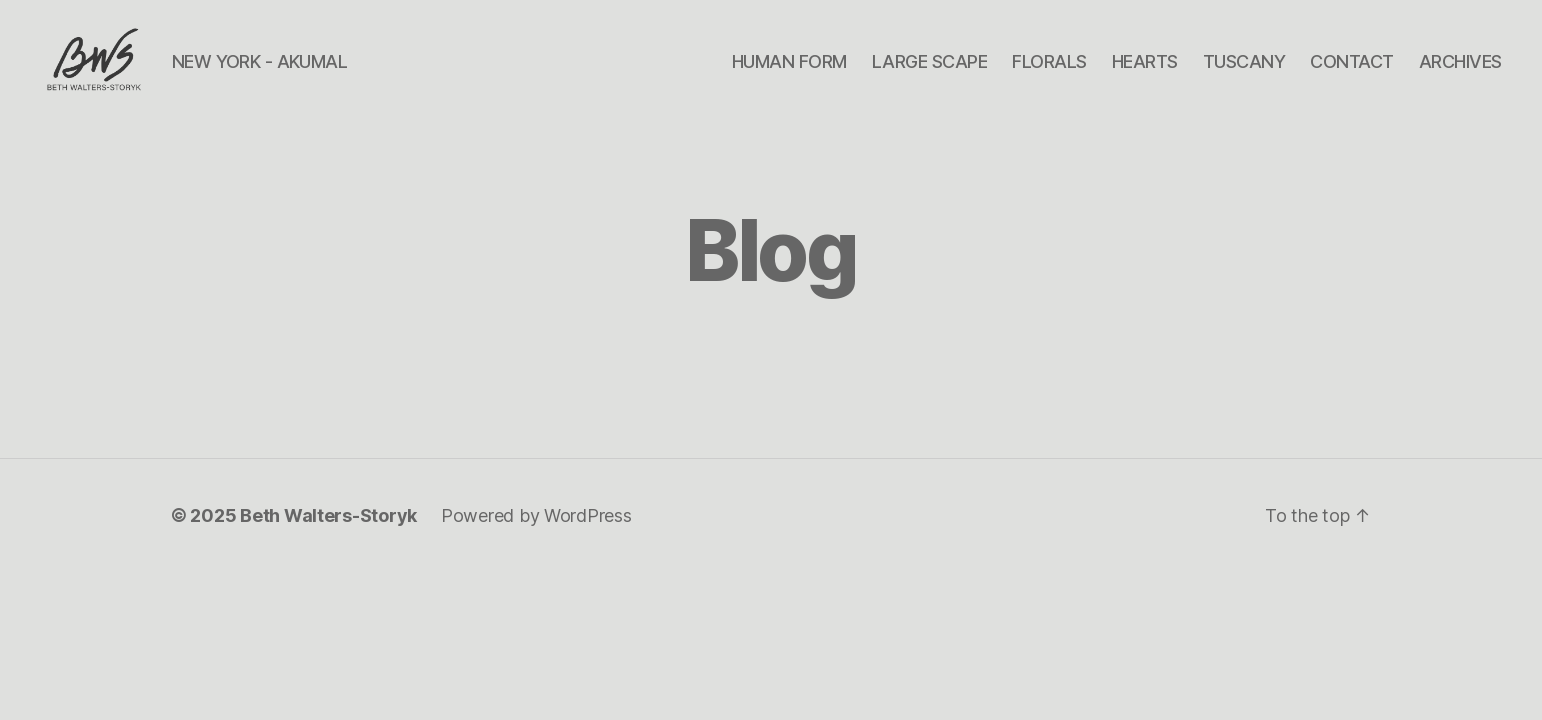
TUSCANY (1244, 72)
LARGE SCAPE (930, 72)
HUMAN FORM (789, 72)
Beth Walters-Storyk (328, 539)
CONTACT (1352, 72)
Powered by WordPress (536, 539)
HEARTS (1145, 72)
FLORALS (1049, 72)
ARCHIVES (1460, 72)
